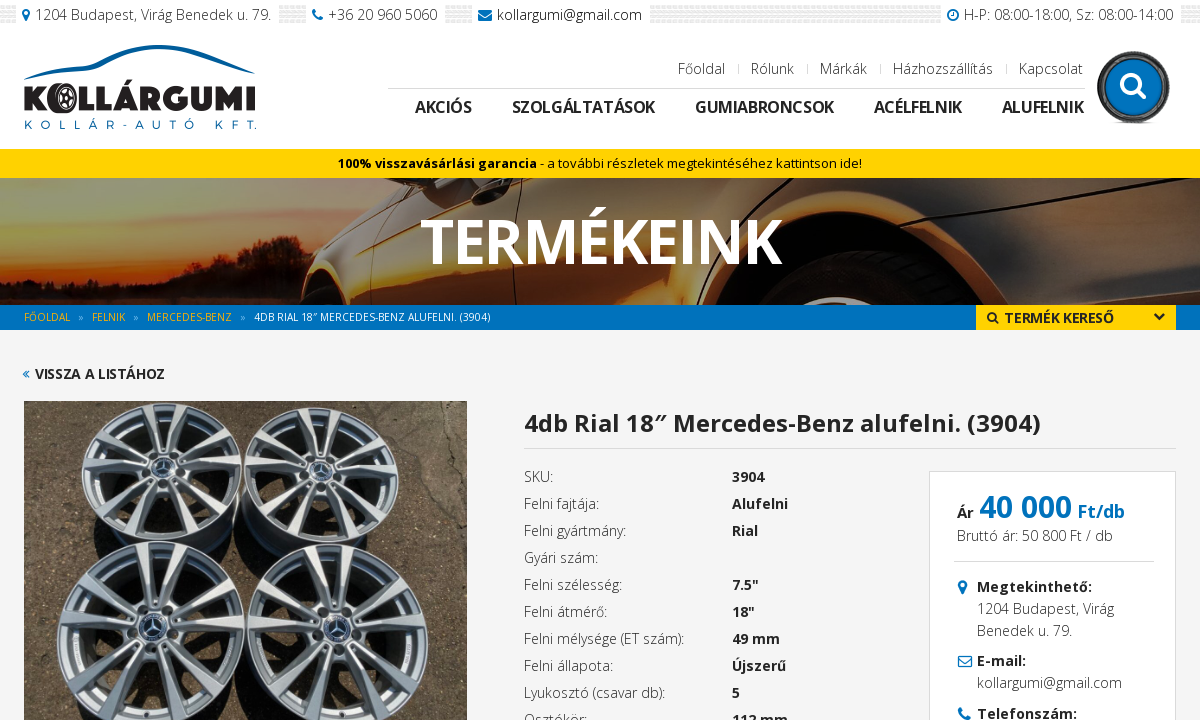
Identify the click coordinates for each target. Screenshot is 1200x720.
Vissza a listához (100, 374)
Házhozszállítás (943, 68)
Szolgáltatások (583, 107)
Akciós (443, 107)
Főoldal (701, 68)
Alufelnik (1042, 107)
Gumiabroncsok (764, 107)
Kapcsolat (1051, 68)
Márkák (843, 68)
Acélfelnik (918, 107)
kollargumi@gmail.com (569, 14)
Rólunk (772, 68)
